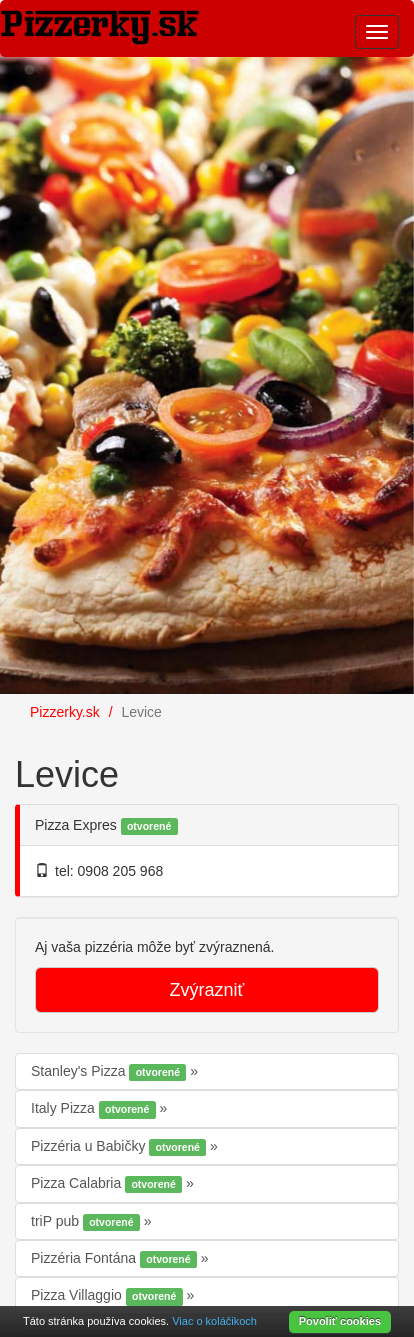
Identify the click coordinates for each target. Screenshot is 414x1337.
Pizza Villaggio (109, 1296)
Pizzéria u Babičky (120, 1147)
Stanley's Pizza (110, 1072)
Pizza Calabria (108, 1184)
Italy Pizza (95, 1109)
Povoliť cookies (340, 1321)
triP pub (87, 1222)
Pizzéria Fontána (116, 1259)
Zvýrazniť (207, 990)
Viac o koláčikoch (214, 1321)
